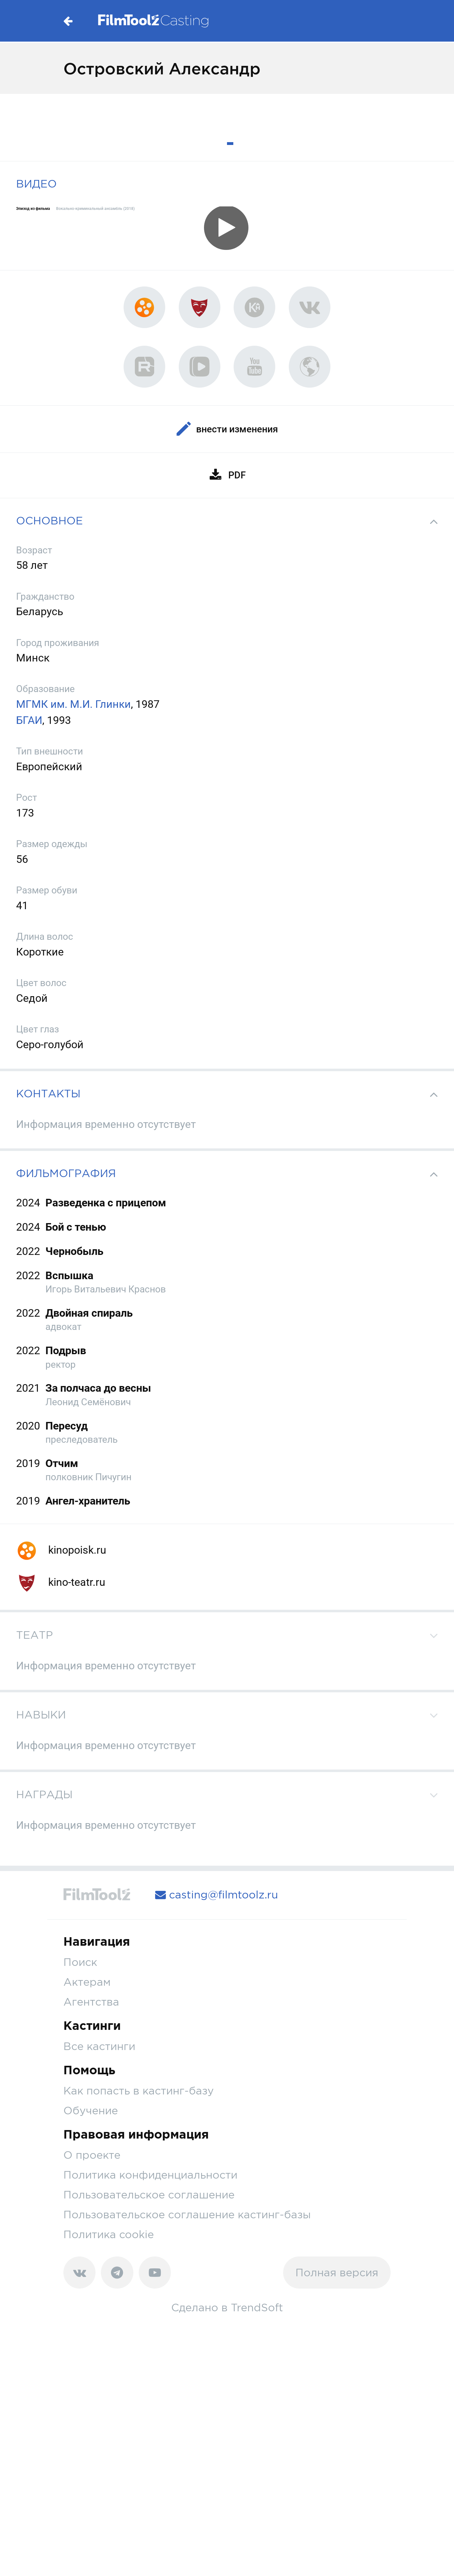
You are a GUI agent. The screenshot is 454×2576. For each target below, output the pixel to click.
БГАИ (29, 720)
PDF (227, 475)
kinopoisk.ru (61, 1550)
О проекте (91, 2155)
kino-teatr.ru (60, 1582)
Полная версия (336, 2272)
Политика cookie (108, 2234)
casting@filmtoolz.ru (216, 1894)
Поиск (80, 1962)
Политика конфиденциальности (150, 2174)
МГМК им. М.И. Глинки (73, 704)
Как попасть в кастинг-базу (138, 2090)
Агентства (91, 2001)
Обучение (90, 2110)
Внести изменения (227, 429)
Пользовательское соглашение (149, 2194)
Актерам (87, 1982)
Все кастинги (99, 2046)
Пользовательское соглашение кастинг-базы (187, 2214)
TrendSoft (257, 2307)
